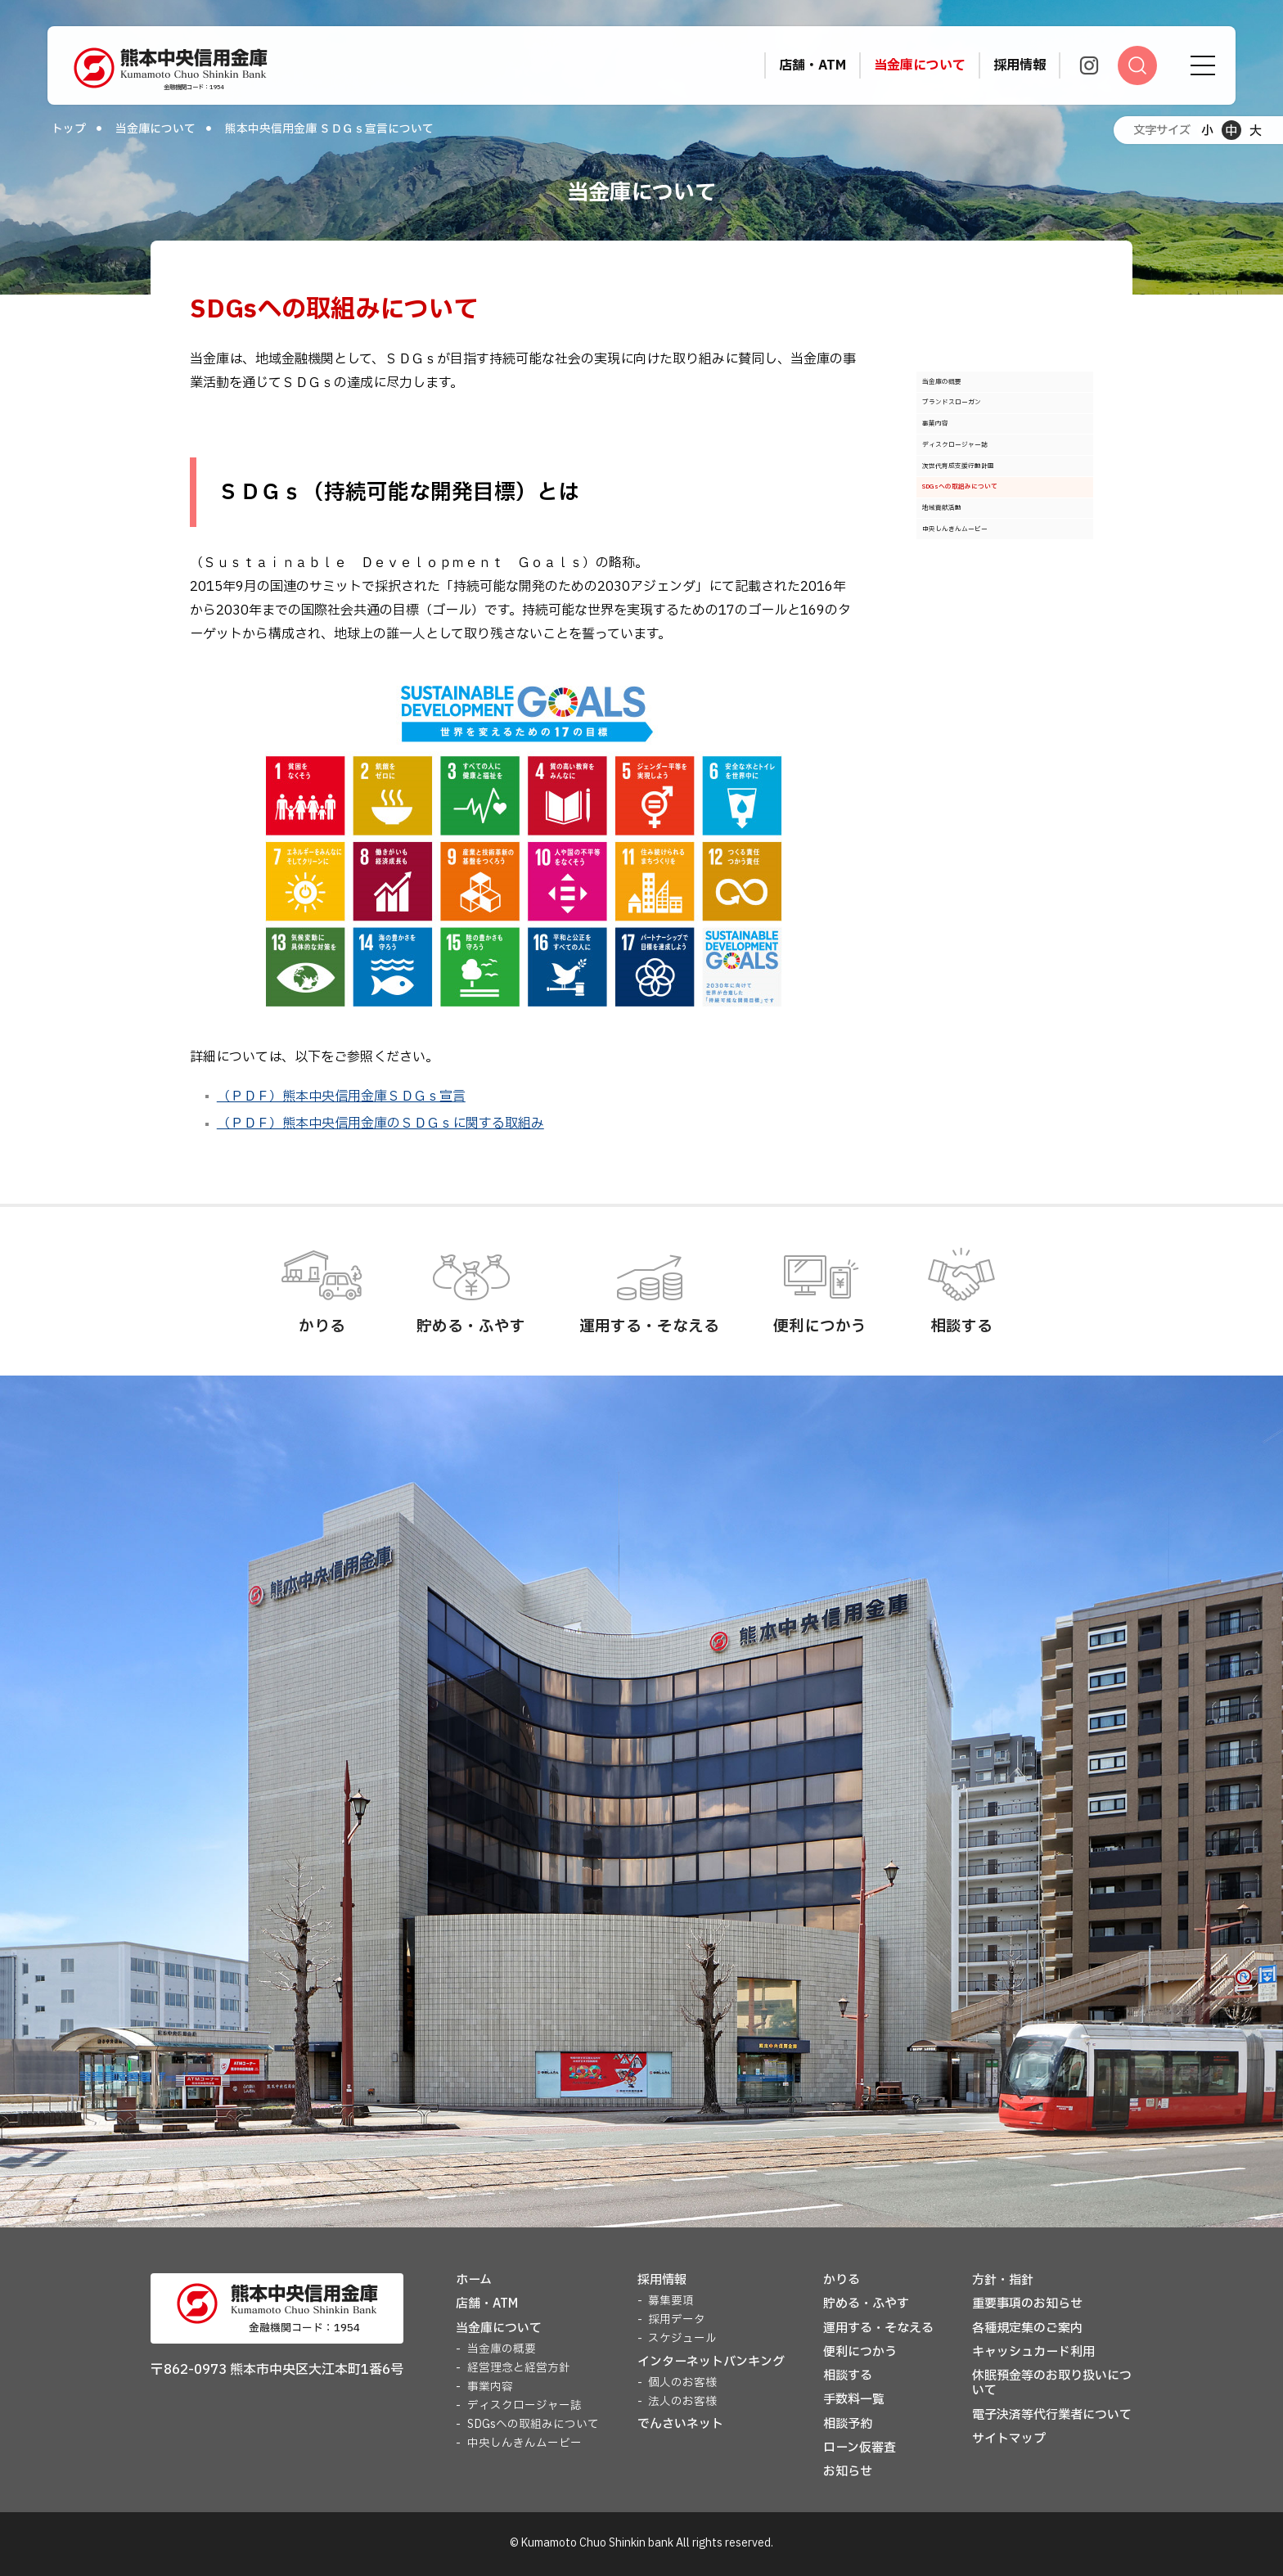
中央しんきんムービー (989, 665)
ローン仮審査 (859, 2448)
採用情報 (662, 2280)
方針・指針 (1002, 2280)
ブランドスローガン (983, 430)
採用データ (676, 2320)
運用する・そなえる (878, 2328)
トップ (69, 128)
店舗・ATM (487, 2304)
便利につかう (860, 2352)
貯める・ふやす (866, 2304)
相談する (847, 2376)
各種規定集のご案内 (1027, 2328)
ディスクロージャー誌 (989, 508)
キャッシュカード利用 (1033, 2352)
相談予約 (847, 2424)
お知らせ (847, 2471)
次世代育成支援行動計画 (995, 547)
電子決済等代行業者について (1052, 2415)
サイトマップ (1009, 2439)
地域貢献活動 (965, 626)
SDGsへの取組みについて (998, 587)
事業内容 (952, 469)
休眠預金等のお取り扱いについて (1052, 2383)
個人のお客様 (682, 2383)
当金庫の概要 (965, 390)
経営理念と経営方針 (518, 2368)
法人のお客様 (682, 2402)
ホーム (474, 2280)
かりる (841, 2280)
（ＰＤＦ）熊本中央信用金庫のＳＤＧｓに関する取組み (380, 1123)
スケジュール (682, 2339)
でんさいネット (680, 2424)
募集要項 (671, 2301)
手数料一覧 (854, 2399)
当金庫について (155, 128)
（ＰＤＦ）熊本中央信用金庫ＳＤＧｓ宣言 (341, 1096)
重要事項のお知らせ (1027, 2304)
